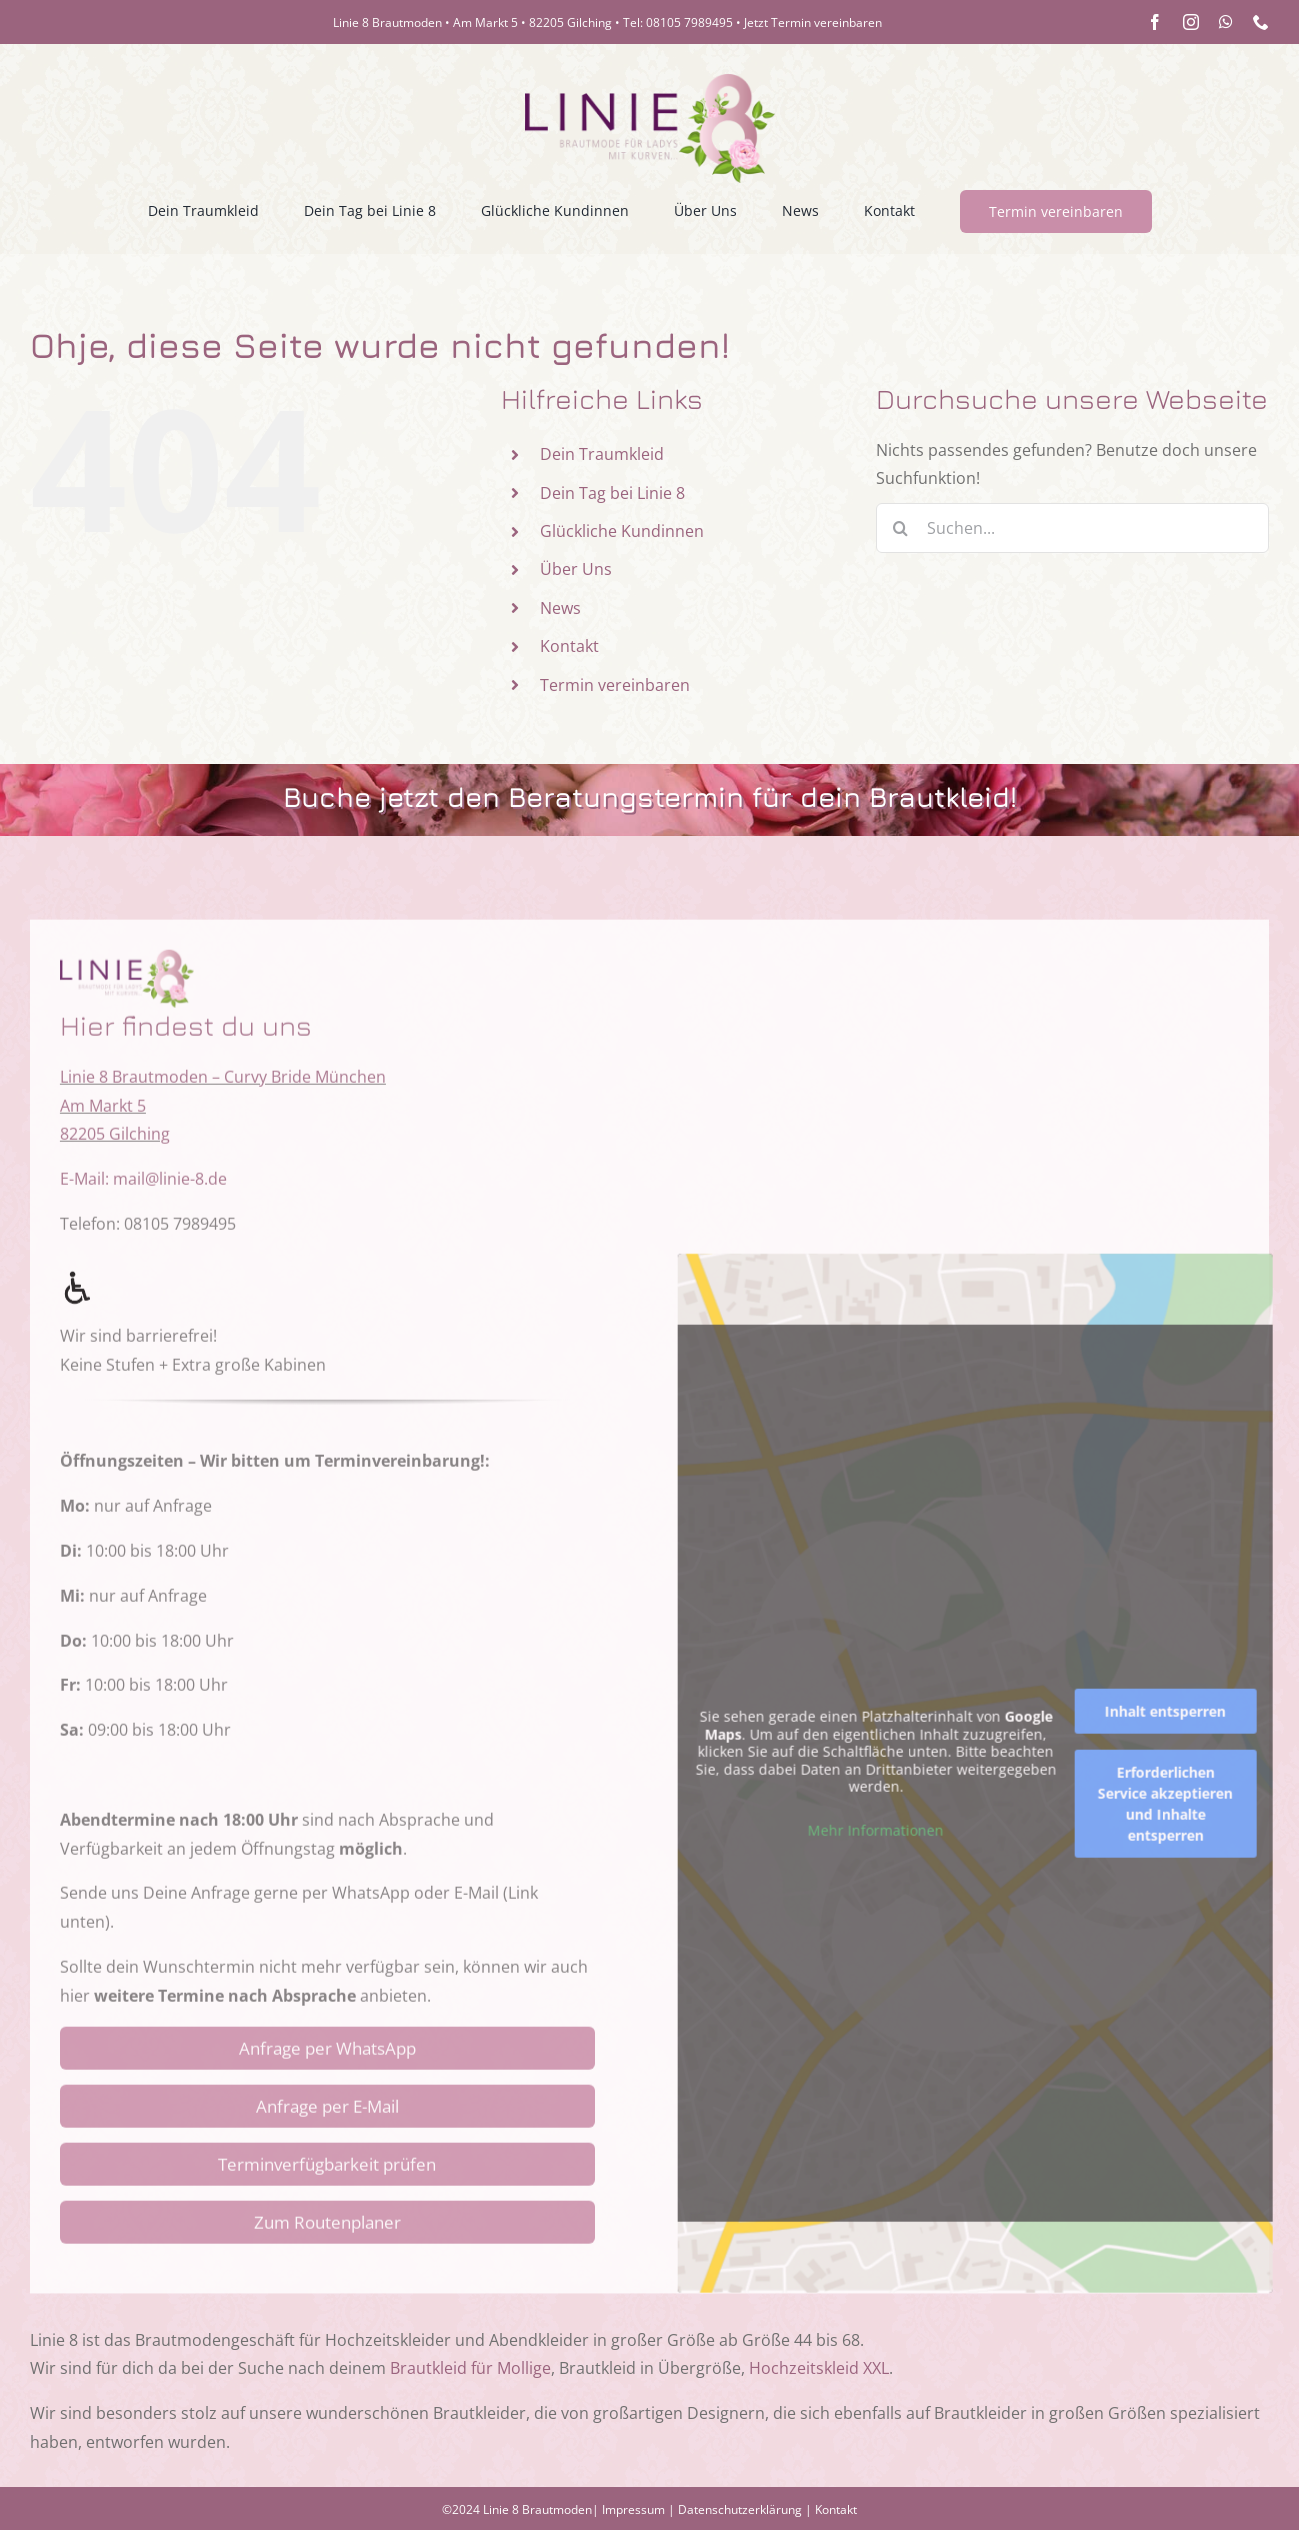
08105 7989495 (689, 22)
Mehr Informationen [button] (890, 1844)
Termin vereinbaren (615, 685)
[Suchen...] (1072, 528)
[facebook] (1155, 22)
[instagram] (1191, 22)
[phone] (1261, 22)
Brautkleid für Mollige (470, 2368)
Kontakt (569, 646)
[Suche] (901, 528)
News (560, 608)
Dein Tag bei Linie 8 (612, 493)
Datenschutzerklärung (740, 2509)
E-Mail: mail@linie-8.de (143, 1193)
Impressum (633, 2509)
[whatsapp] (1226, 22)
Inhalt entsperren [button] (1179, 1725)
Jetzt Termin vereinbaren (813, 22)
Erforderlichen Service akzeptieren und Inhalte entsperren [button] (1179, 1818)
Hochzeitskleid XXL (819, 2368)
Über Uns (576, 569)
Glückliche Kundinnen (622, 531)
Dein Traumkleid (602, 454)
